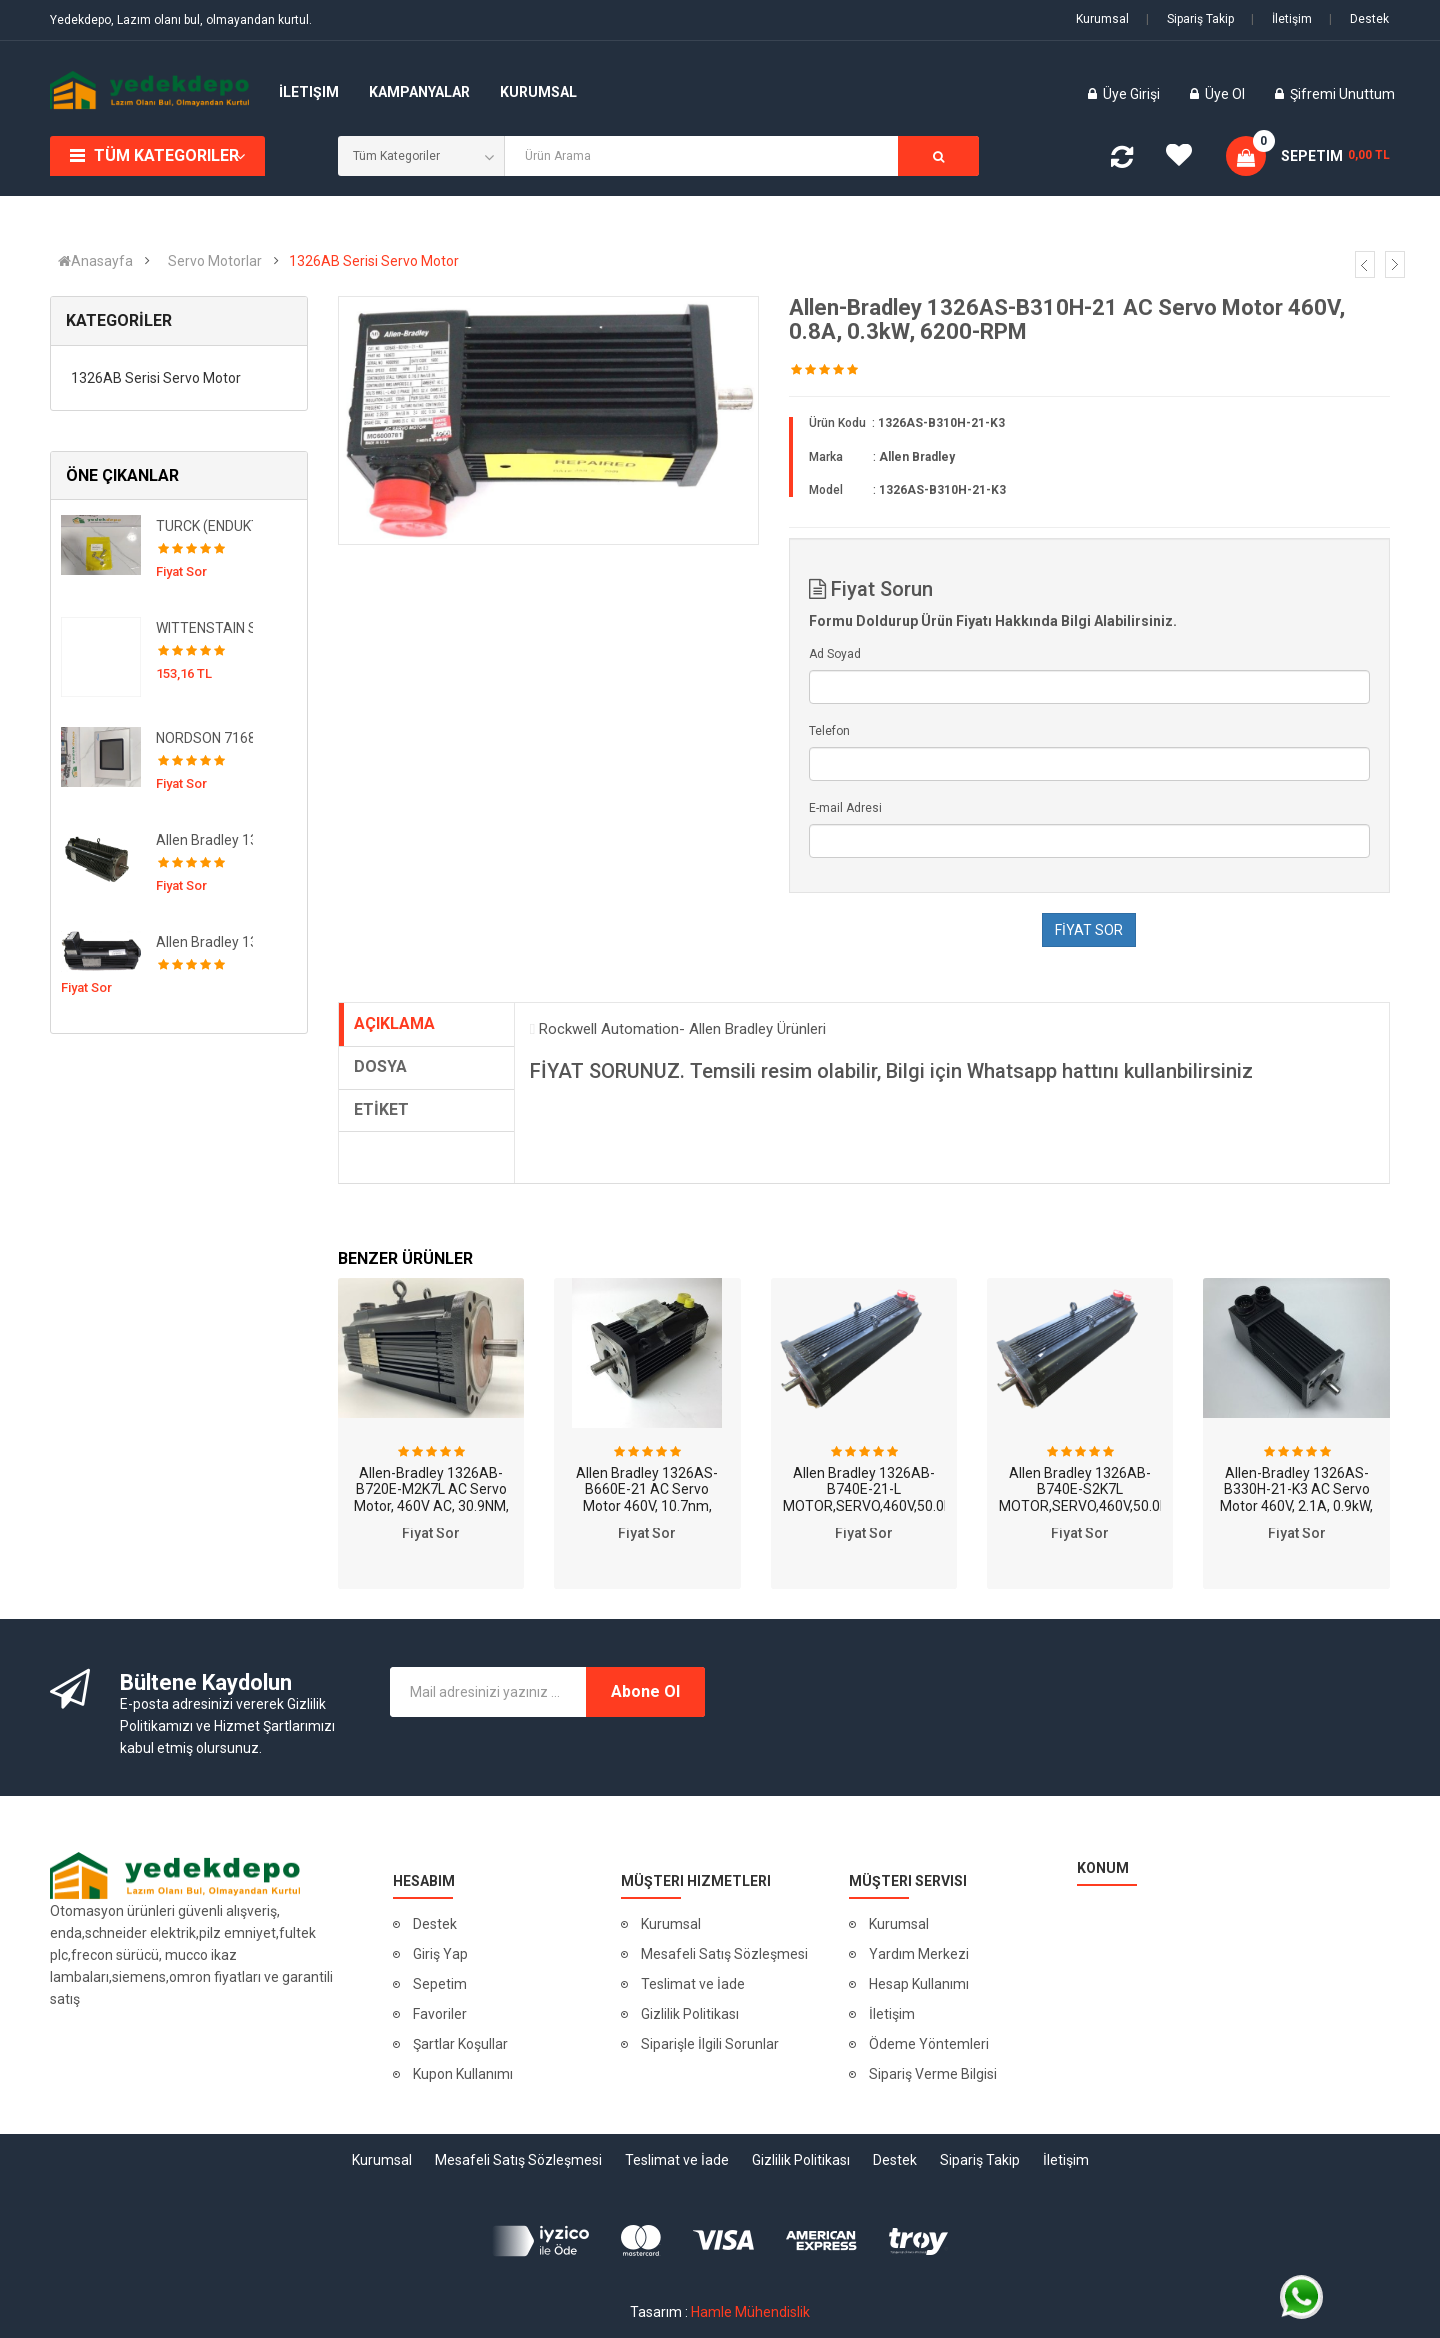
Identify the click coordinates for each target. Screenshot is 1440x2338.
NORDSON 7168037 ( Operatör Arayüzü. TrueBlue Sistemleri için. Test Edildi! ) (204, 738)
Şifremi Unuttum (1342, 94)
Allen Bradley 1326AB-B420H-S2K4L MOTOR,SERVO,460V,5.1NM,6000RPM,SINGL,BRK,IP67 (204, 942)
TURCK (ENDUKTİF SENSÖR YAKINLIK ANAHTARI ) (204, 526)
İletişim (1281, 19)
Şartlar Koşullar (460, 2044)
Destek (1359, 19)
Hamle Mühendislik (750, 2312)
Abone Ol (645, 1691)
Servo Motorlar (215, 261)
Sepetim (440, 1984)
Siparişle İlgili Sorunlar (710, 2044)
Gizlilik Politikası (690, 2014)
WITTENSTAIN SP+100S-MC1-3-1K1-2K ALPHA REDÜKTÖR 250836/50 (204, 628)
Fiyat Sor (431, 1533)
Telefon (829, 731)
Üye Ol (1225, 94)
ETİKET (381, 1109)
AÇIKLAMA (394, 1023)
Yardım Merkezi (919, 1954)
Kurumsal (1102, 19)
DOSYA (380, 1066)
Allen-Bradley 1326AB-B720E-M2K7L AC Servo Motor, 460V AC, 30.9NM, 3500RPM (431, 1498)
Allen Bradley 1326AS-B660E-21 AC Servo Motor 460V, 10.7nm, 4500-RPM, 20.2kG (647, 1498)
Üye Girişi (1133, 94)
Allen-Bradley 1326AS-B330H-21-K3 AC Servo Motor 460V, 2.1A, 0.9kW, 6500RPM (1296, 1498)
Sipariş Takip (1190, 19)
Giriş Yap (440, 1954)
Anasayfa (95, 261)
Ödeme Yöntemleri (929, 2044)
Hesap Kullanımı (919, 1984)
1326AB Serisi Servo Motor (374, 261)
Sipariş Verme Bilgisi (933, 2074)
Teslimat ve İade (693, 1984)
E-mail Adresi (845, 808)
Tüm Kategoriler (166, 155)
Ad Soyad (835, 654)
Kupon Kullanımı (463, 2074)
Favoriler (440, 2014)
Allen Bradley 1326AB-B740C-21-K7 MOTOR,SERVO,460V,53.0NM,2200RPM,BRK (204, 840)
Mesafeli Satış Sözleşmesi (724, 1954)
